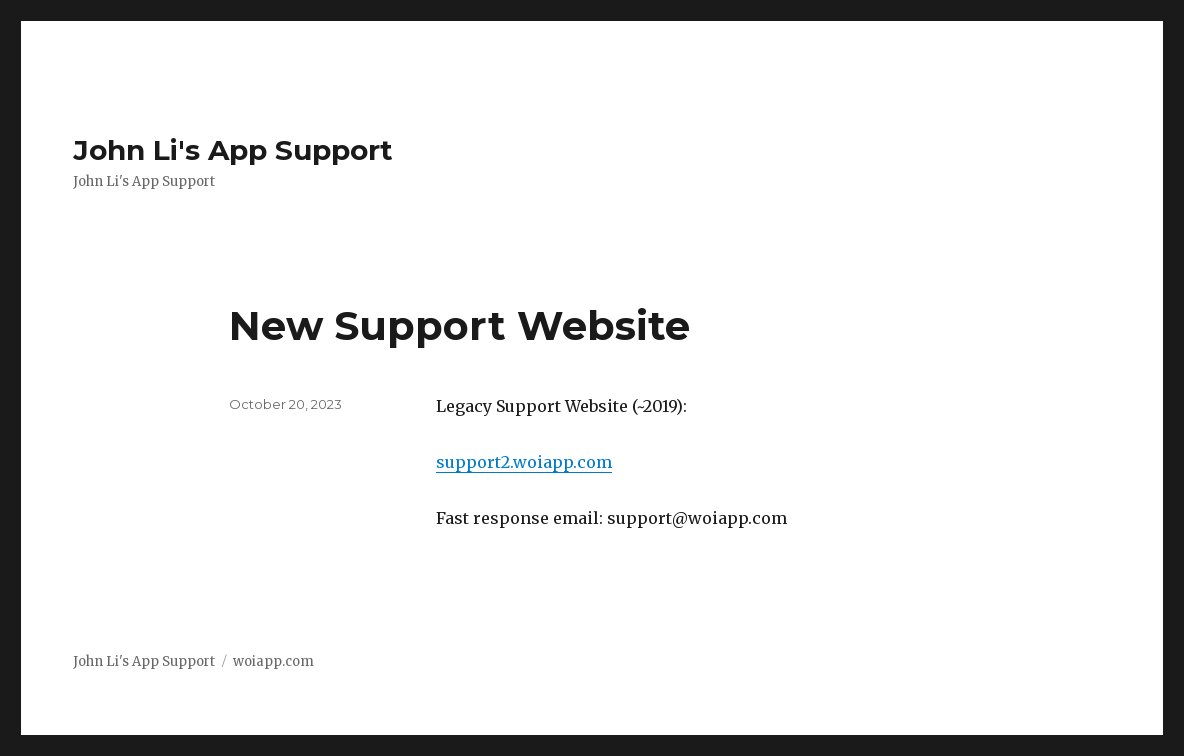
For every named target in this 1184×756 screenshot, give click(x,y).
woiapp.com (273, 661)
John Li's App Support (233, 150)
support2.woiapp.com (524, 462)
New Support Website (459, 325)
